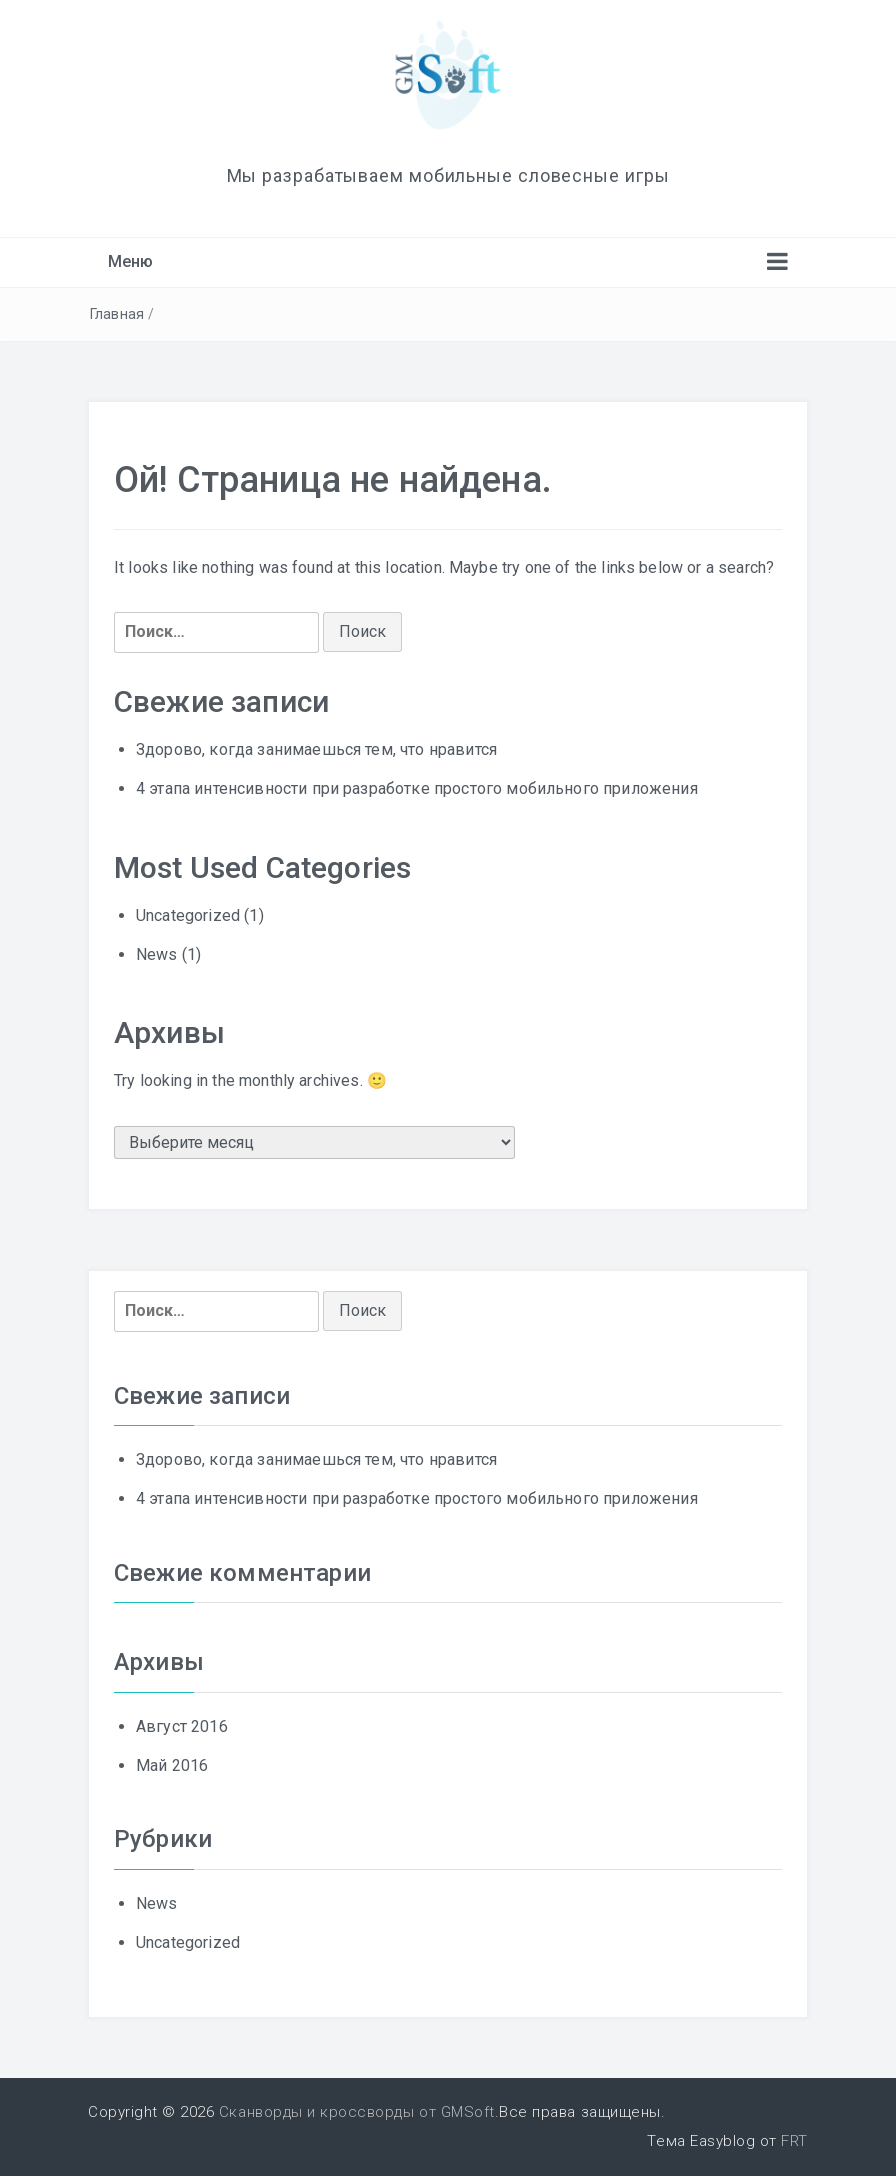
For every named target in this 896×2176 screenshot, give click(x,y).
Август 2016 (182, 1726)
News (157, 954)
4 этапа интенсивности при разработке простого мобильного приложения (417, 788)
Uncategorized (188, 915)
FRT (794, 2141)
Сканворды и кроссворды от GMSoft (357, 2112)
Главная (117, 314)
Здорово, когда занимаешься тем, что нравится (316, 749)
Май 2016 (172, 1765)
